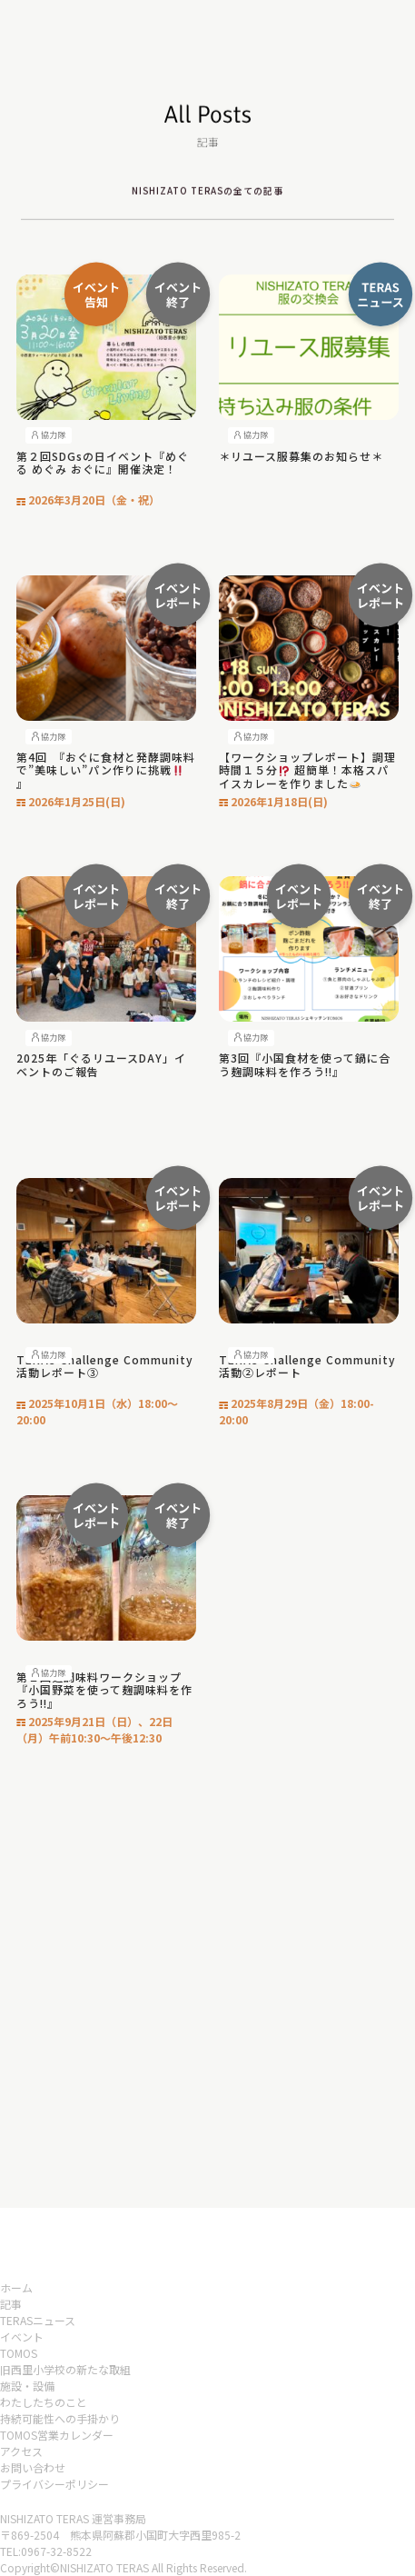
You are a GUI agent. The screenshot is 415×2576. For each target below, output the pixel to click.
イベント (22, 2336)
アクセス (21, 2451)
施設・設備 (27, 2385)
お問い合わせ (32, 2467)
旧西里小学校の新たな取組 (65, 2369)
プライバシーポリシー (54, 2483)
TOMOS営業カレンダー (57, 2434)
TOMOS (18, 2353)
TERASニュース (37, 2320)
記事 (11, 2303)
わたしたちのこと (43, 2402)
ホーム (16, 2287)
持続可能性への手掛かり (60, 2418)
